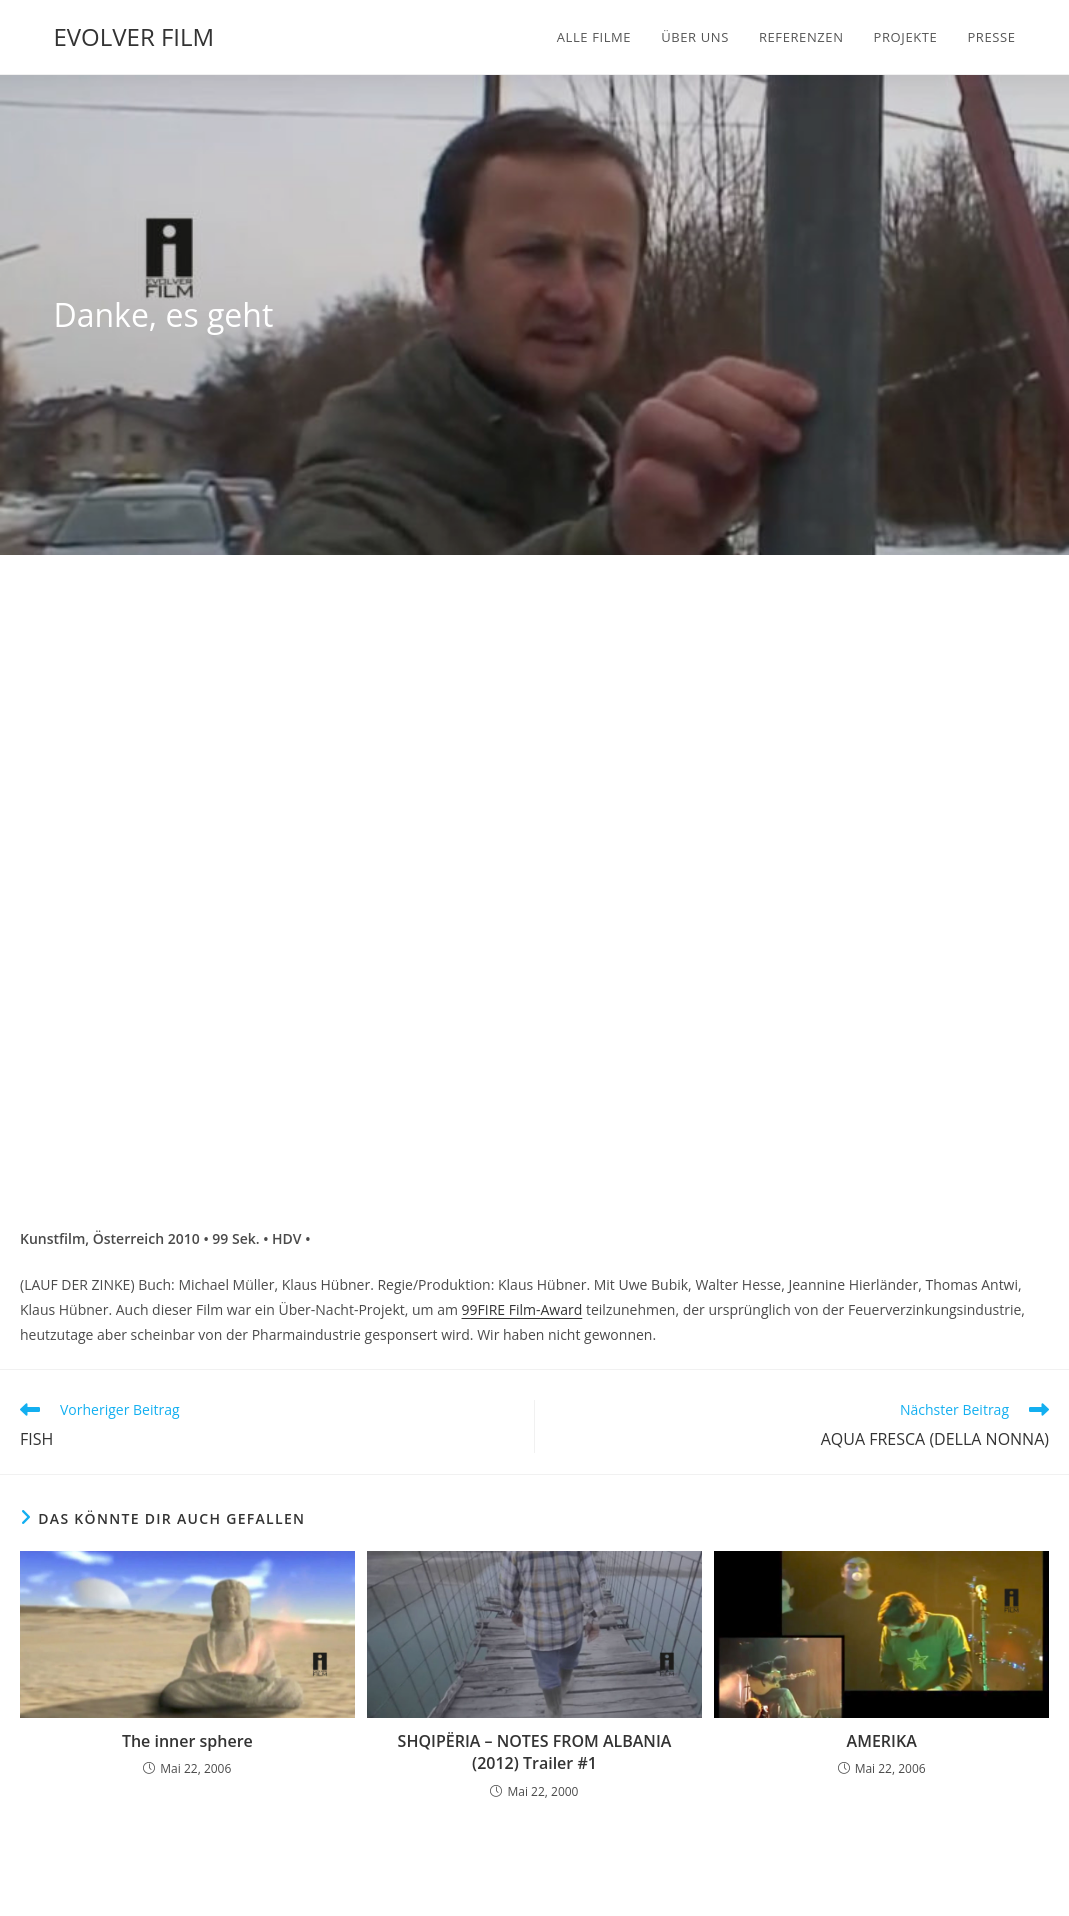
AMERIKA (882, 1741)
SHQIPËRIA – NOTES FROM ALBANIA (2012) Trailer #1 (535, 1752)
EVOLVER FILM (133, 36)
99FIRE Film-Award (522, 1309)
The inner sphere (187, 1741)
